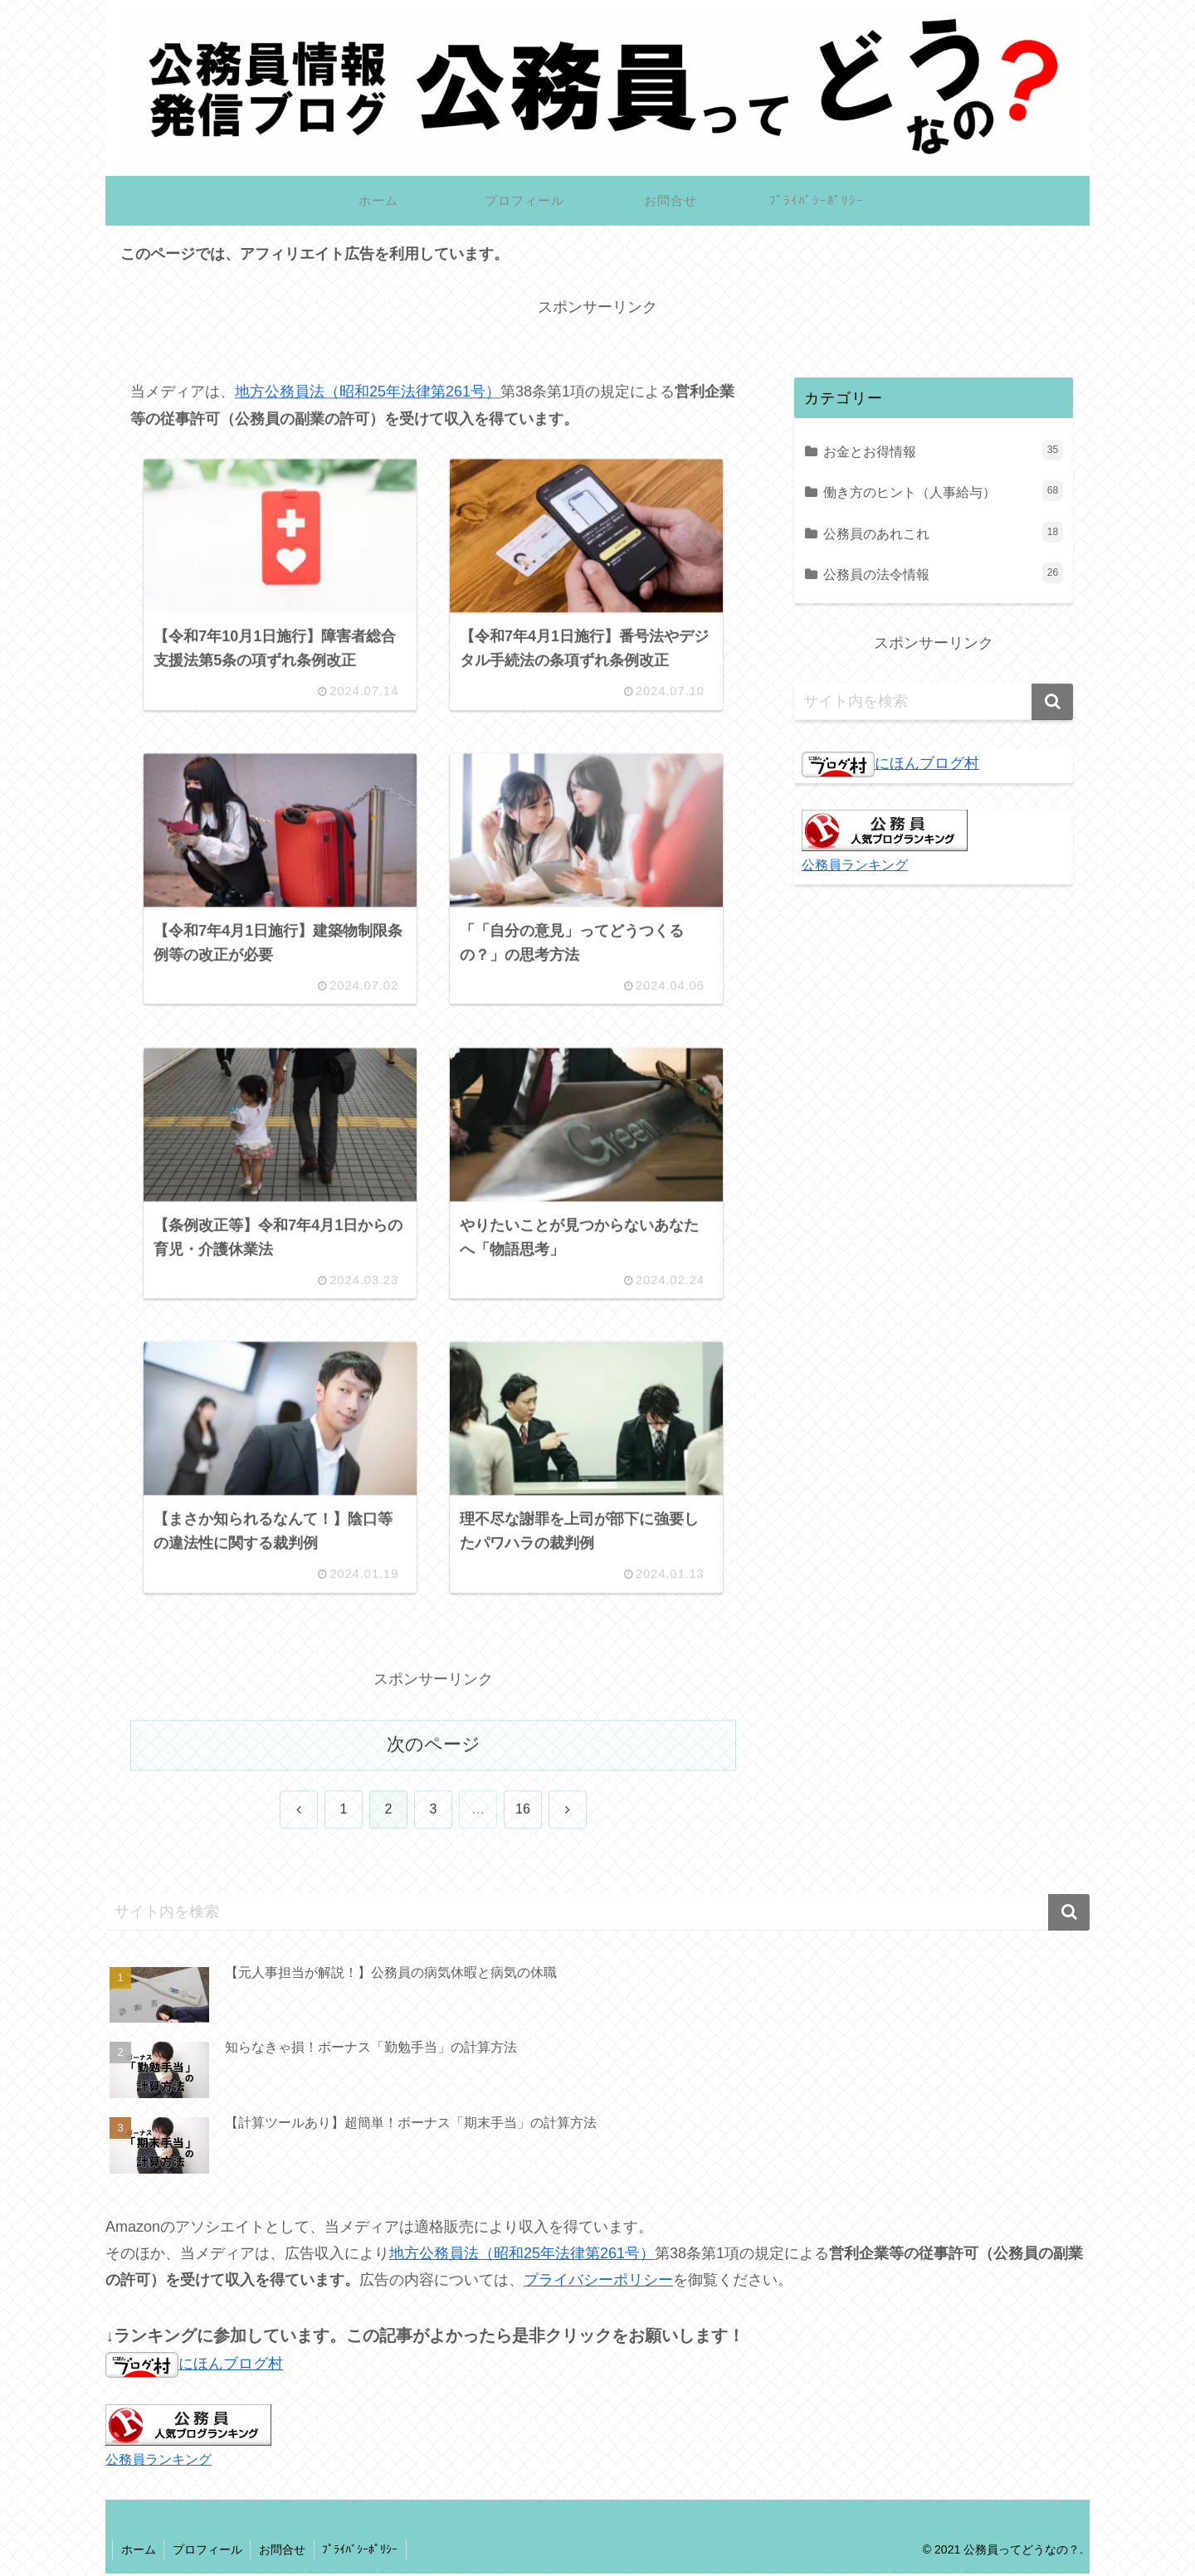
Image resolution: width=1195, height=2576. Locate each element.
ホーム (138, 2552)
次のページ (433, 1747)
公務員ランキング (855, 864)
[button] (1052, 702)
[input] (933, 702)
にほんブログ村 (890, 763)
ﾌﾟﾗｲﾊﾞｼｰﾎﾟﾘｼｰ (362, 2552)
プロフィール (208, 2552)
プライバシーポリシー (598, 2282)
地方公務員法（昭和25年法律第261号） (367, 393)
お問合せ (284, 2552)
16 (522, 1812)
